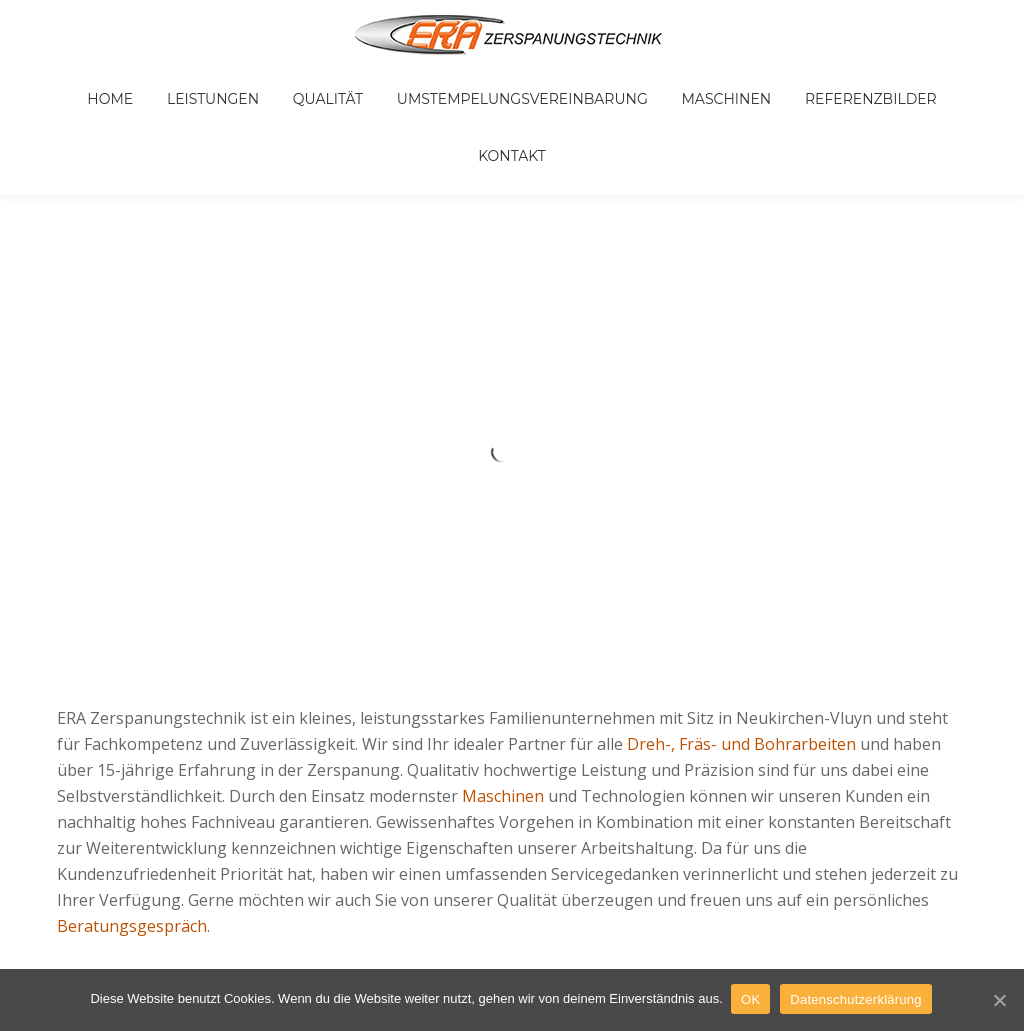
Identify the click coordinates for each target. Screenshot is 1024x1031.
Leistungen (190, 84)
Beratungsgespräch (132, 814)
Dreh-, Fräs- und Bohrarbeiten (741, 632)
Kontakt (912, 84)
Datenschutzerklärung (857, 999)
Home (102, 84)
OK (752, 999)
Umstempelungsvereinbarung (471, 84)
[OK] (999, 1000)
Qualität (291, 84)
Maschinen (662, 84)
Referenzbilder (792, 84)
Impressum (443, 859)
